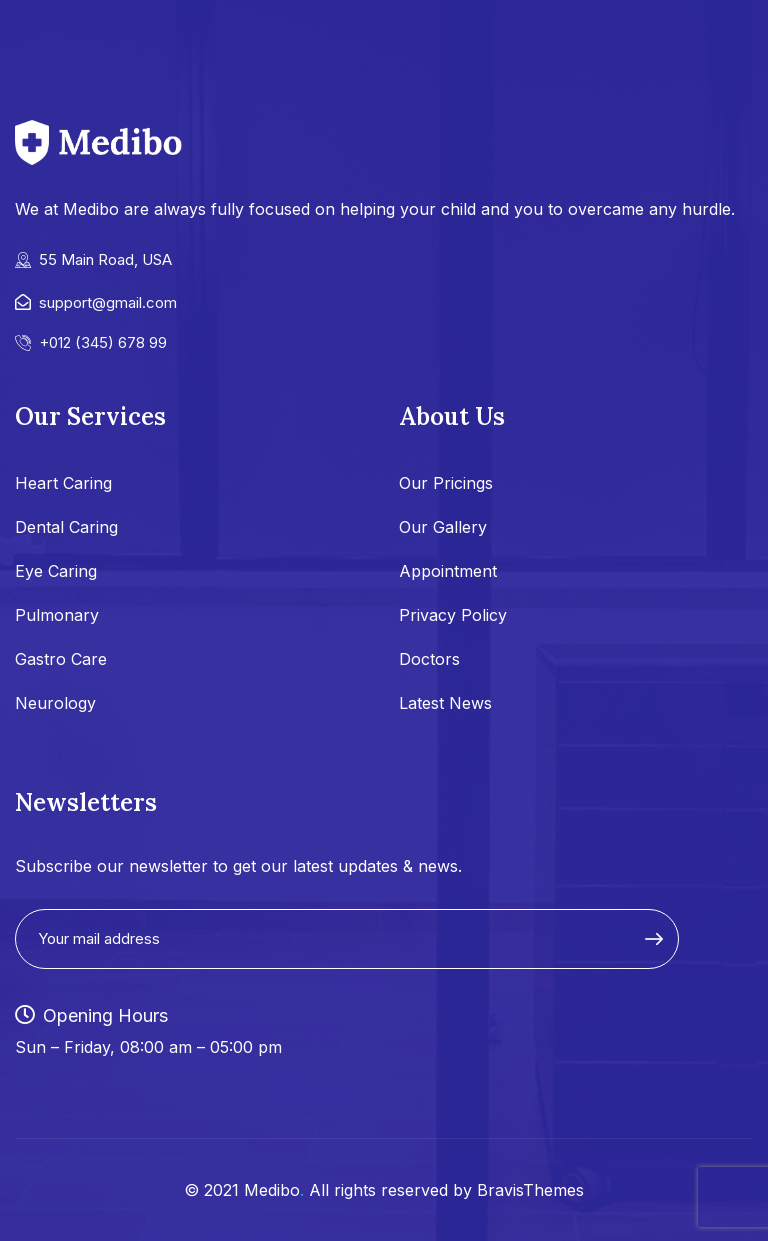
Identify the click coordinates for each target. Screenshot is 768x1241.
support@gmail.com (108, 302)
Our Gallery (443, 527)
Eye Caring (56, 571)
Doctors (429, 659)
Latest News (445, 703)
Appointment (448, 571)
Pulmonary (57, 615)
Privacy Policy (453, 615)
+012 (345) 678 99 (103, 342)
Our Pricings (446, 483)
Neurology (55, 703)
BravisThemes (530, 1190)
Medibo (272, 1190)
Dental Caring (66, 527)
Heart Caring (63, 483)
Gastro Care (61, 659)
